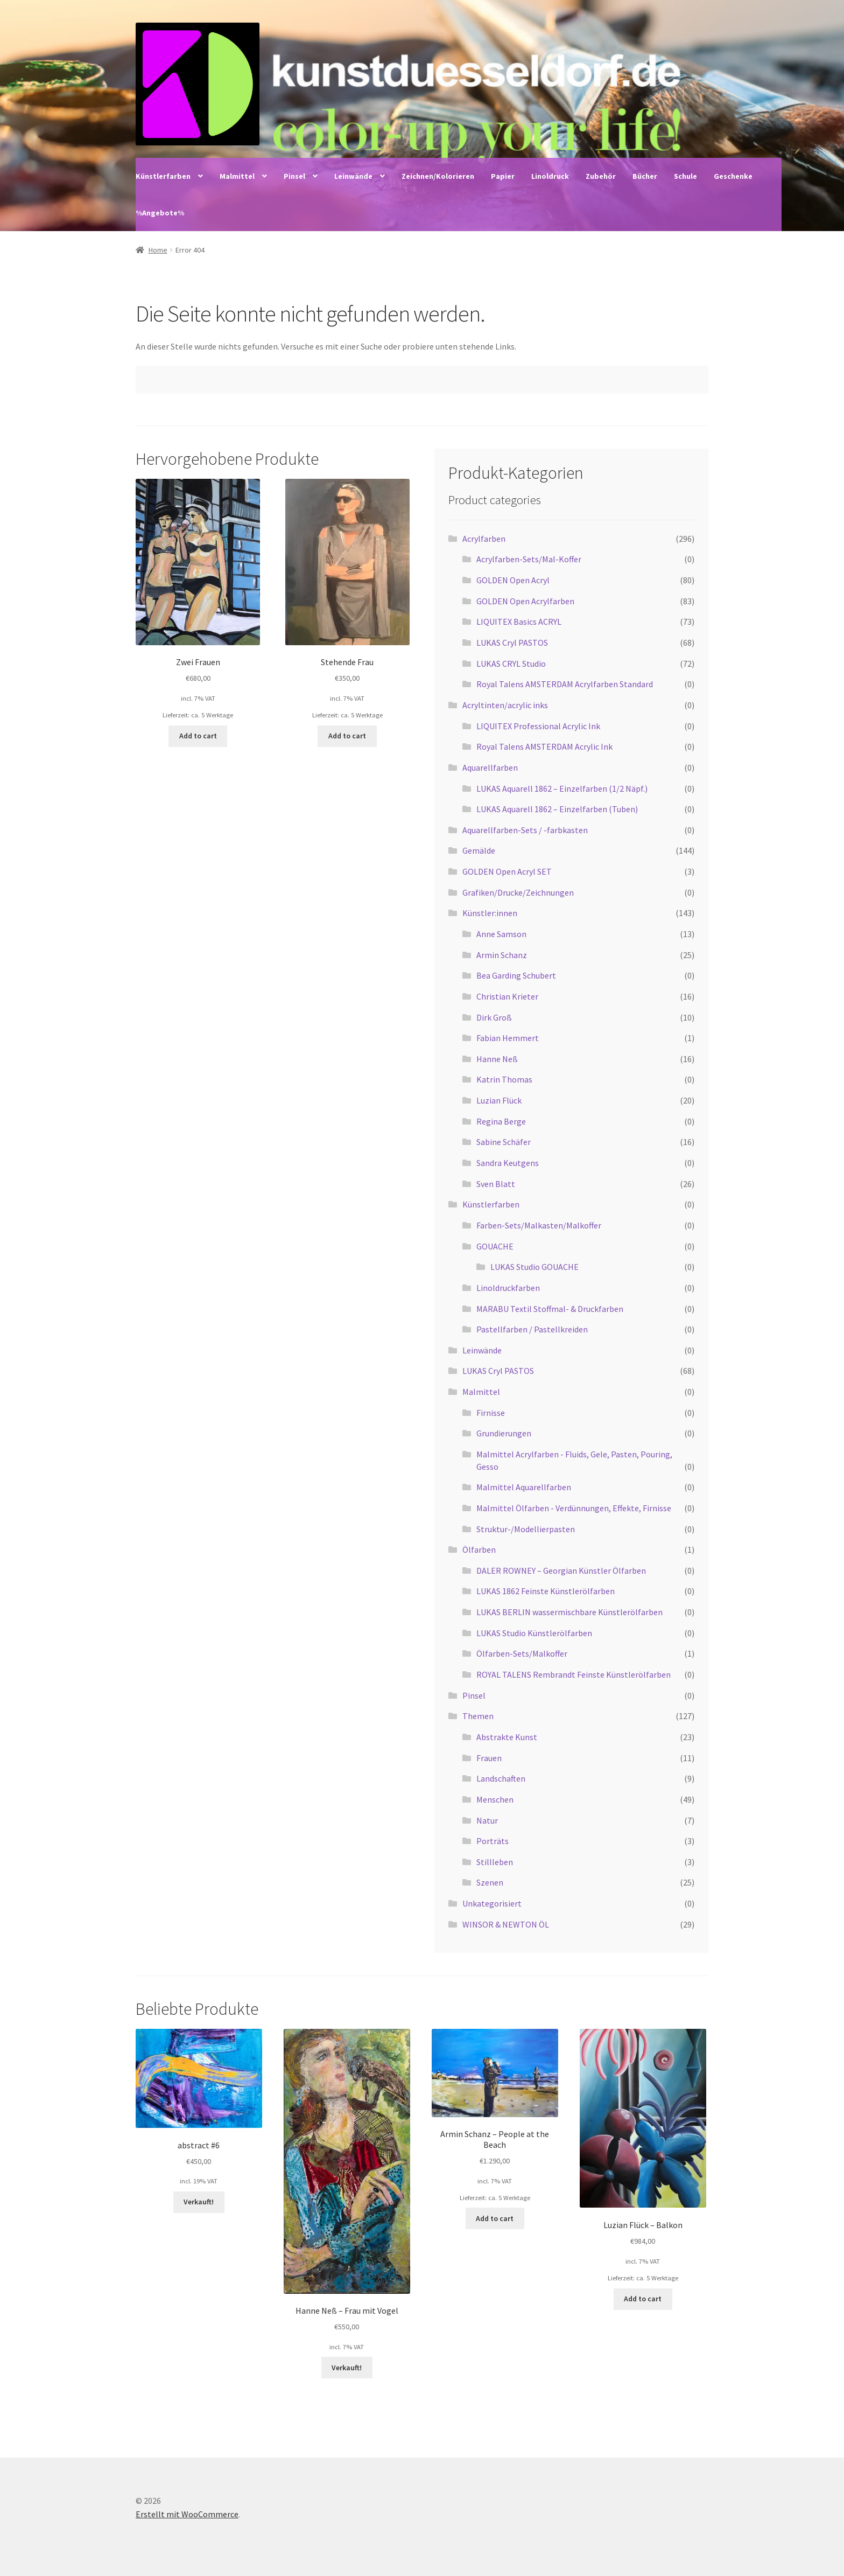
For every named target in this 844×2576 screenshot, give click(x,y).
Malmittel (237, 176)
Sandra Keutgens (507, 1162)
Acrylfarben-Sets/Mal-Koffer (528, 559)
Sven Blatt (495, 1183)
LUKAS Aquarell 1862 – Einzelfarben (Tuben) (557, 809)
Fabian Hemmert (507, 1037)
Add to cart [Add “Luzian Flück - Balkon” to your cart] (643, 2298)
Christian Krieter (507, 996)
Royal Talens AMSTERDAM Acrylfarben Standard (564, 684)
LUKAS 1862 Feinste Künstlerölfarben (545, 1591)
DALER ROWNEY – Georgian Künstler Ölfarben (561, 1570)
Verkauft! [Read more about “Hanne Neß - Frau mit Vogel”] (347, 2367)
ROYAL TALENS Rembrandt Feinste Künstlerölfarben (573, 1674)
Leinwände (353, 176)
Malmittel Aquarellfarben (523, 1487)
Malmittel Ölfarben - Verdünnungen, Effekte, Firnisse (573, 1508)
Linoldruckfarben (508, 1287)
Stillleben (494, 1861)
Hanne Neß (497, 1058)
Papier (503, 176)
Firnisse (490, 1412)
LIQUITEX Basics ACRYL (518, 621)
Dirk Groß (494, 1017)
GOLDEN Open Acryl (513, 580)
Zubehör (601, 176)
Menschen (495, 1799)
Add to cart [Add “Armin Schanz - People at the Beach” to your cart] (495, 2218)
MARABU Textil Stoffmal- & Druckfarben (549, 1308)
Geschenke (733, 176)
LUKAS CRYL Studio (511, 663)
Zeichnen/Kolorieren (438, 176)
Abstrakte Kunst (506, 1737)
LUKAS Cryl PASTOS (512, 642)
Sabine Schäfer (503, 1141)
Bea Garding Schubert (516, 975)
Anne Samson (501, 934)
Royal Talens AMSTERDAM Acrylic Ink (544, 746)
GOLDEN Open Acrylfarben (525, 601)
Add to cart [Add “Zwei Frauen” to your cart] (198, 736)
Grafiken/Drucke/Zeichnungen (518, 892)
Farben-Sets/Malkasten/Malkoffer (538, 1225)
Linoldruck (550, 176)
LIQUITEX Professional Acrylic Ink (538, 726)
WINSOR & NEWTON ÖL (505, 1924)
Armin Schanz (501, 955)
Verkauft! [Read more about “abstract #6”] (199, 2202)
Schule (685, 176)
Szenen (489, 1882)
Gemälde (478, 850)
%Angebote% (160, 213)
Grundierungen (503, 1433)
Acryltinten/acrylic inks (505, 705)
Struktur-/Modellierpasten (525, 1529)
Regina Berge (501, 1121)
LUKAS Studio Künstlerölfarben (534, 1633)
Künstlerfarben (163, 176)
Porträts (492, 1840)
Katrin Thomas (504, 1079)
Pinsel (294, 176)
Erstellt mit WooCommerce (187, 2514)
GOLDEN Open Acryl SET (507, 871)
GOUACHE (495, 1246)
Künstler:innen (489, 912)
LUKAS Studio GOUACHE (534, 1266)
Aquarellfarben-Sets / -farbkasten (525, 830)
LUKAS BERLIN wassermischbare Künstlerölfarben (569, 1612)
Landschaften (500, 1778)
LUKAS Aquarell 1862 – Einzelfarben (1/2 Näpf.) (562, 788)
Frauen (489, 1758)
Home (158, 250)
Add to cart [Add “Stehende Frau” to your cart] (347, 736)
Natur (487, 1820)
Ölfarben (479, 1549)
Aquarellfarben (490, 767)
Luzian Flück (499, 1100)
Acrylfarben (483, 538)
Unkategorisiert (492, 1903)
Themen (478, 1716)
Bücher (644, 176)
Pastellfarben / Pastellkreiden (532, 1329)
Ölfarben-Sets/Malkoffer (521, 1653)
